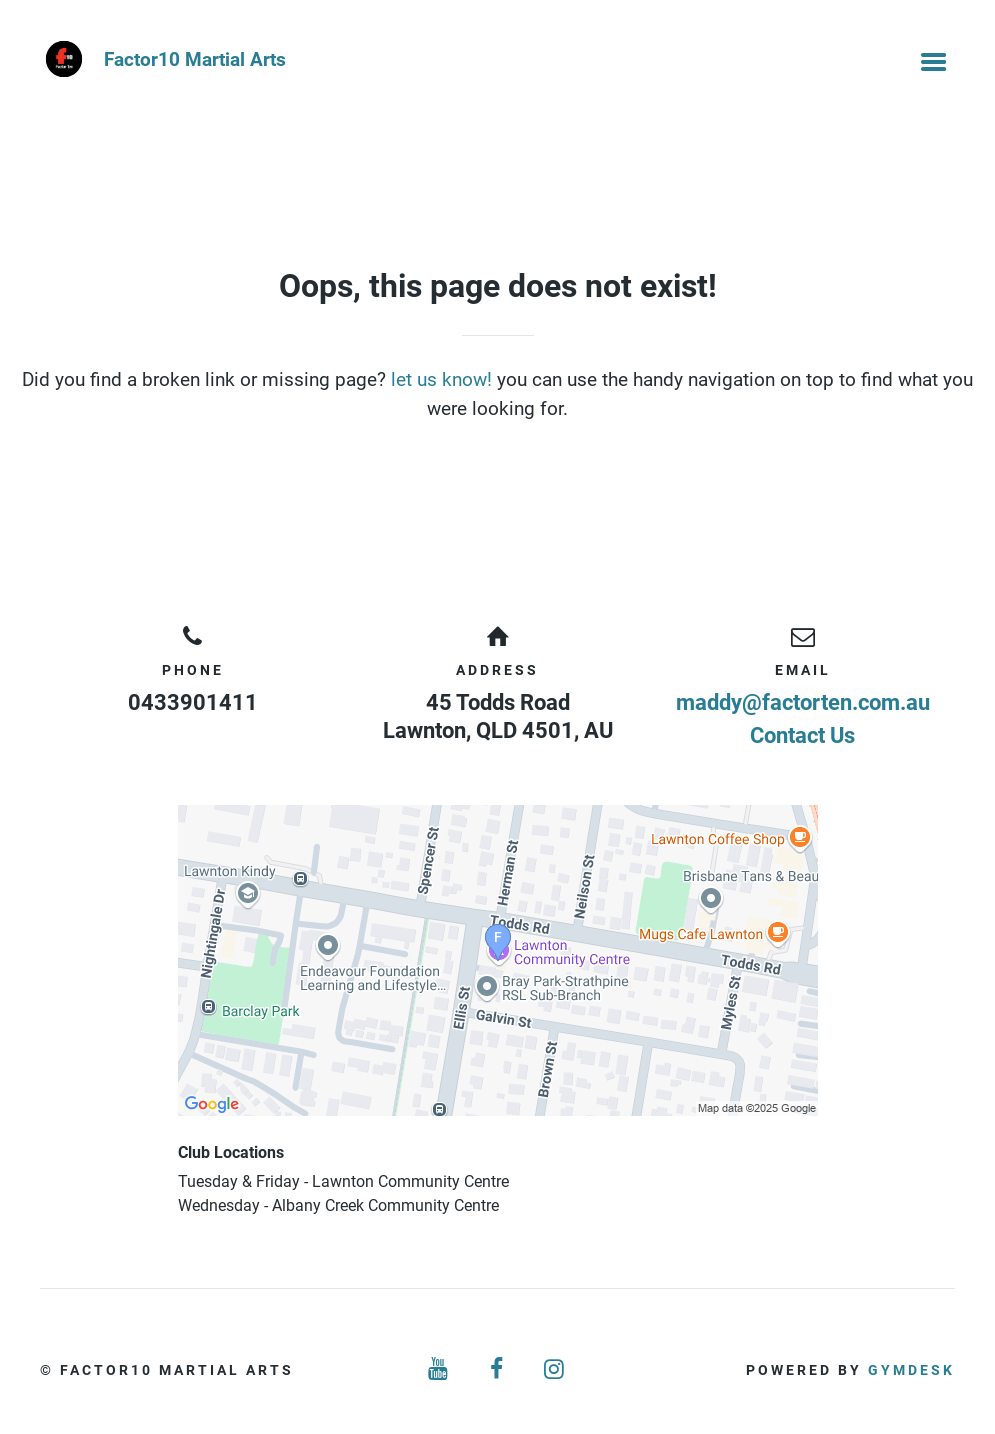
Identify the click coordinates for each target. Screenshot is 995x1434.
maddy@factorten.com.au (803, 702)
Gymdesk (911, 1370)
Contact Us (802, 735)
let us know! (441, 379)
